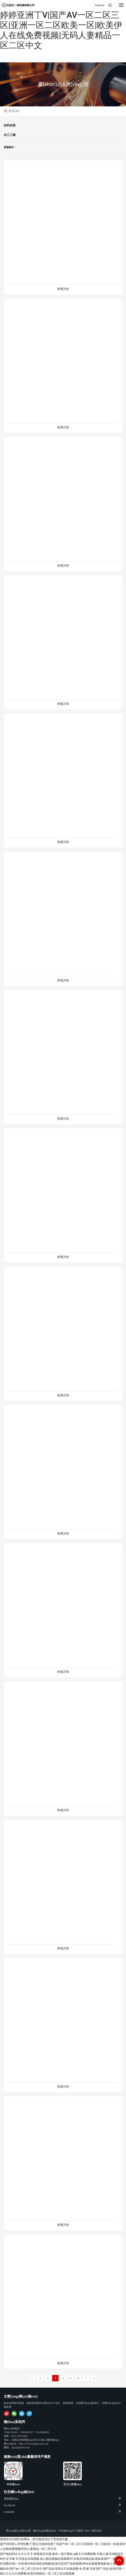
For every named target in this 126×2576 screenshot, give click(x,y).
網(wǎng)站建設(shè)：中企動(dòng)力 (54, 2530)
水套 (63, 2078)
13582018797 (27, 2432)
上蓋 (63, 2216)
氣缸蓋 (63, 2354)
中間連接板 (63, 1940)
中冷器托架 (63, 1525)
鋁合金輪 (63, 1801)
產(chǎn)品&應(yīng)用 (63, 84)
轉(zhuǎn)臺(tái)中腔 (63, 1386)
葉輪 (63, 1248)
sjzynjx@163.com (20, 2447)
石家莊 (79, 2530)
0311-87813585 (19, 2436)
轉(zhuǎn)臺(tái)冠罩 (63, 1663)
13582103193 (11, 2432)
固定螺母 (63, 280)
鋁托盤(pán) (63, 557)
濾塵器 (63, 418)
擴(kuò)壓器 (63, 833)
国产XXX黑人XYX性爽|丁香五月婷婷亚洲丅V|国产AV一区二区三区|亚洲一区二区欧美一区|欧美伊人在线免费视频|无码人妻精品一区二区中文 (61, 25)
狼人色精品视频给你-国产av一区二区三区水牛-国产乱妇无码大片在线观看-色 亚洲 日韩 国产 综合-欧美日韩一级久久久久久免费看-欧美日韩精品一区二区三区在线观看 (62, 2568)
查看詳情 (63, 289)
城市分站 (97, 2530)
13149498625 (42, 2432)
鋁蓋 (63, 1110)
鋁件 (63, 695)
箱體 (63, 972)
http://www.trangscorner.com (33, 2443)
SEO (87, 2530)
